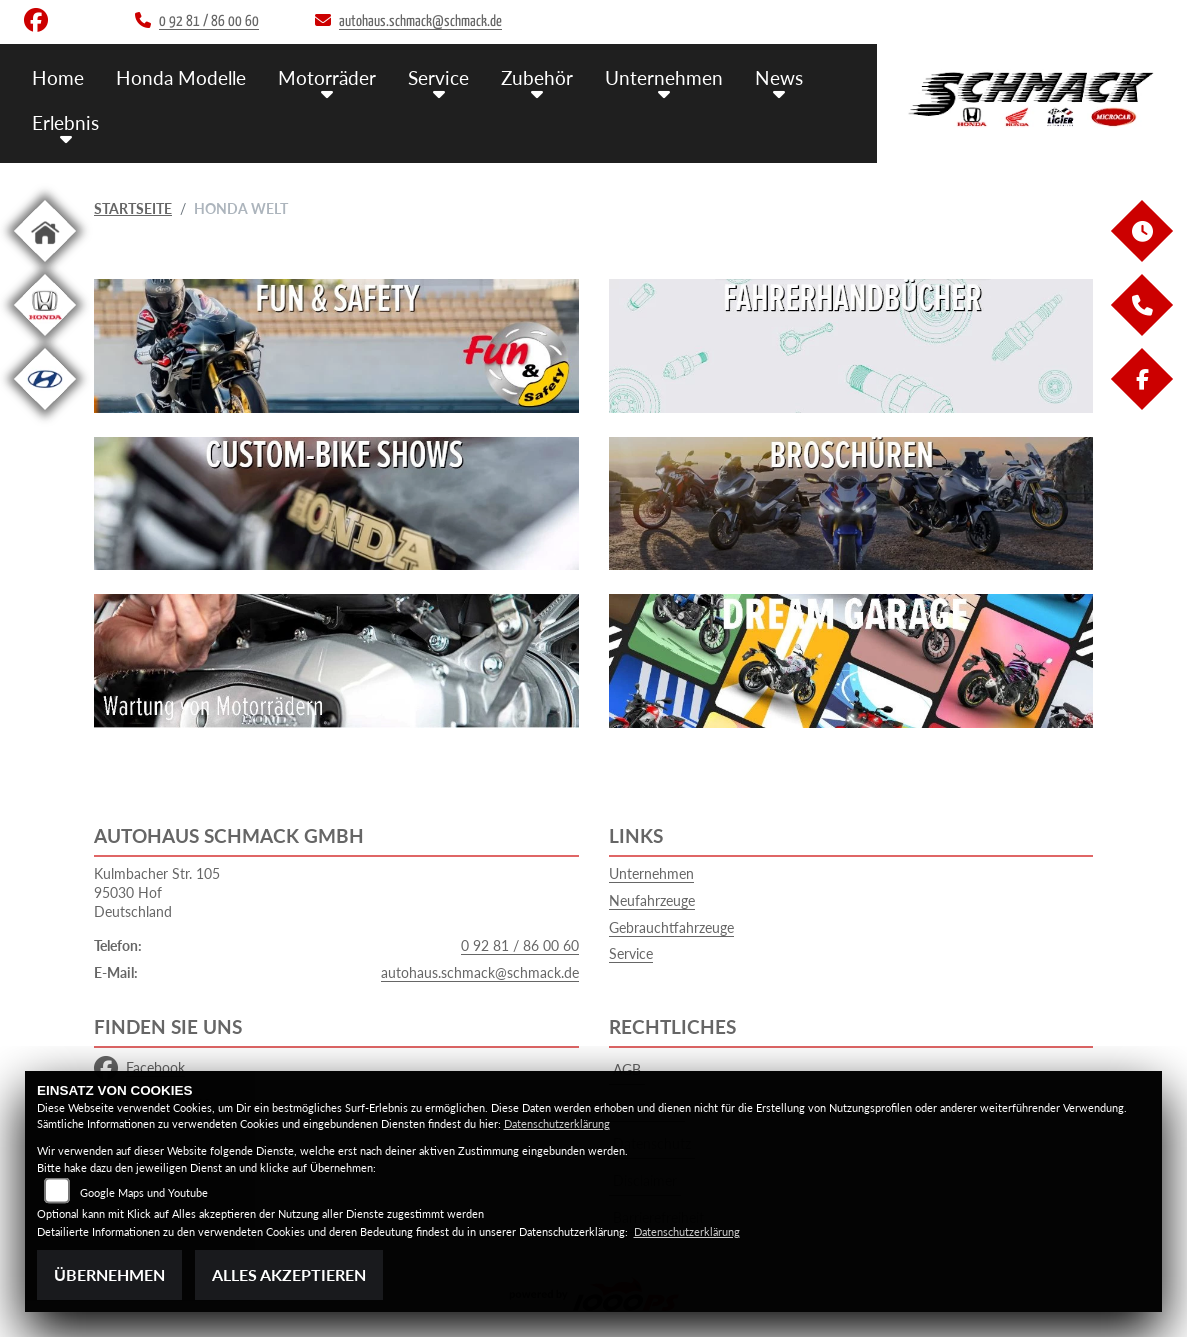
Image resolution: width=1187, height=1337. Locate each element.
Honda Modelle (181, 77)
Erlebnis (65, 122)
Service (438, 77)
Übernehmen (109, 1274)
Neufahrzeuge (652, 900)
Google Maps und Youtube (144, 1192)
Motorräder (327, 77)
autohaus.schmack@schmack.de (480, 972)
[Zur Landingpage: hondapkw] (45, 339)
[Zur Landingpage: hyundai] (45, 413)
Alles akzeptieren (289, 1274)
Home (58, 77)
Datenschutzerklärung (557, 1123)
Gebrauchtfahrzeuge (671, 927)
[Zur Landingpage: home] (45, 265)
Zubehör (537, 77)
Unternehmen (664, 77)
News (779, 77)
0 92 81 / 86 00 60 (520, 945)
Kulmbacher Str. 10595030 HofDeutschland (157, 892)
